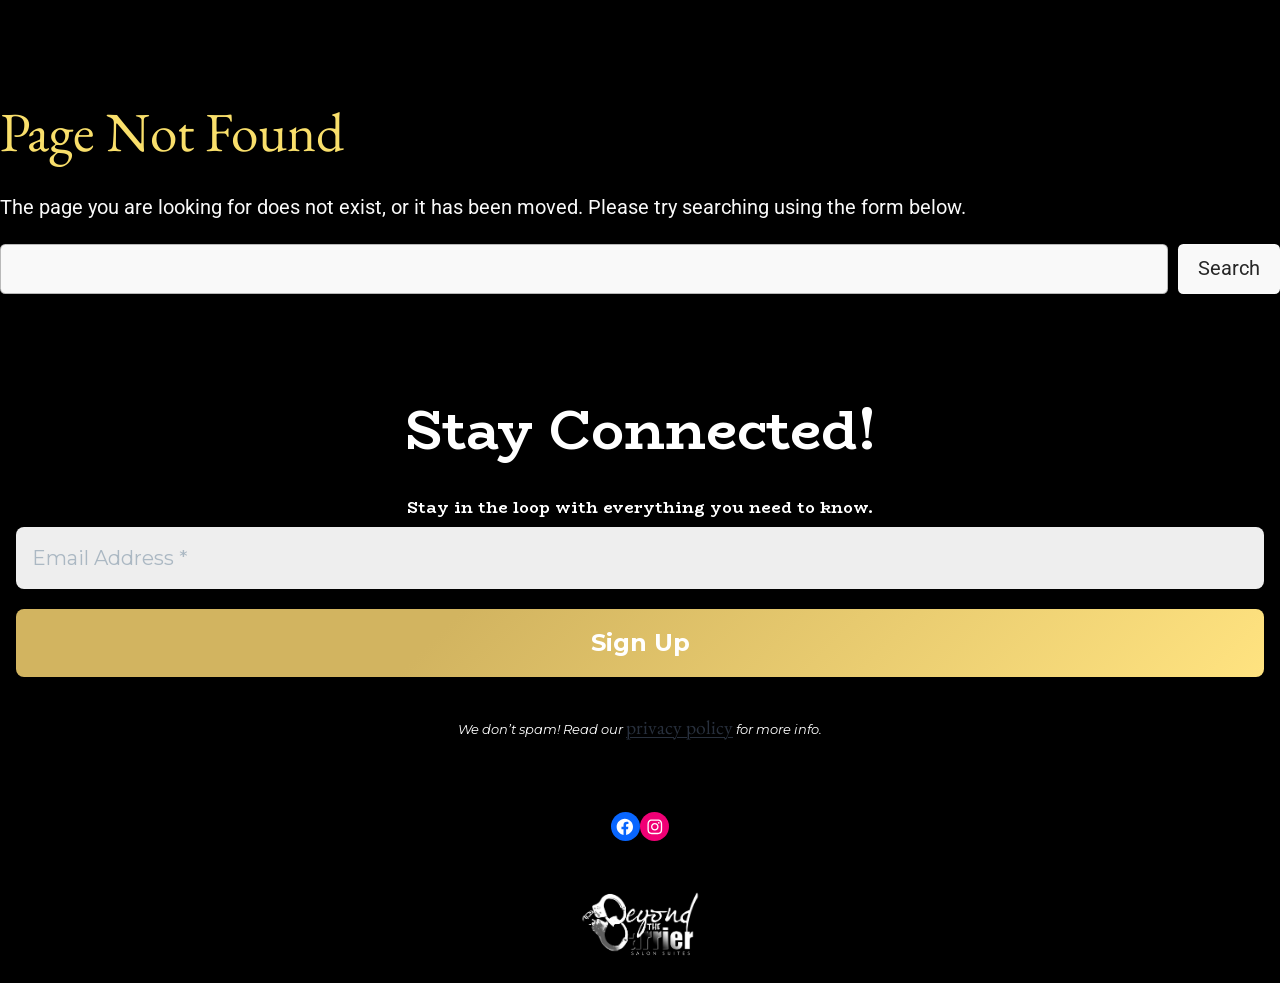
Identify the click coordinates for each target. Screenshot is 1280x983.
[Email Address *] (640, 558)
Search (1229, 268)
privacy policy (679, 727)
